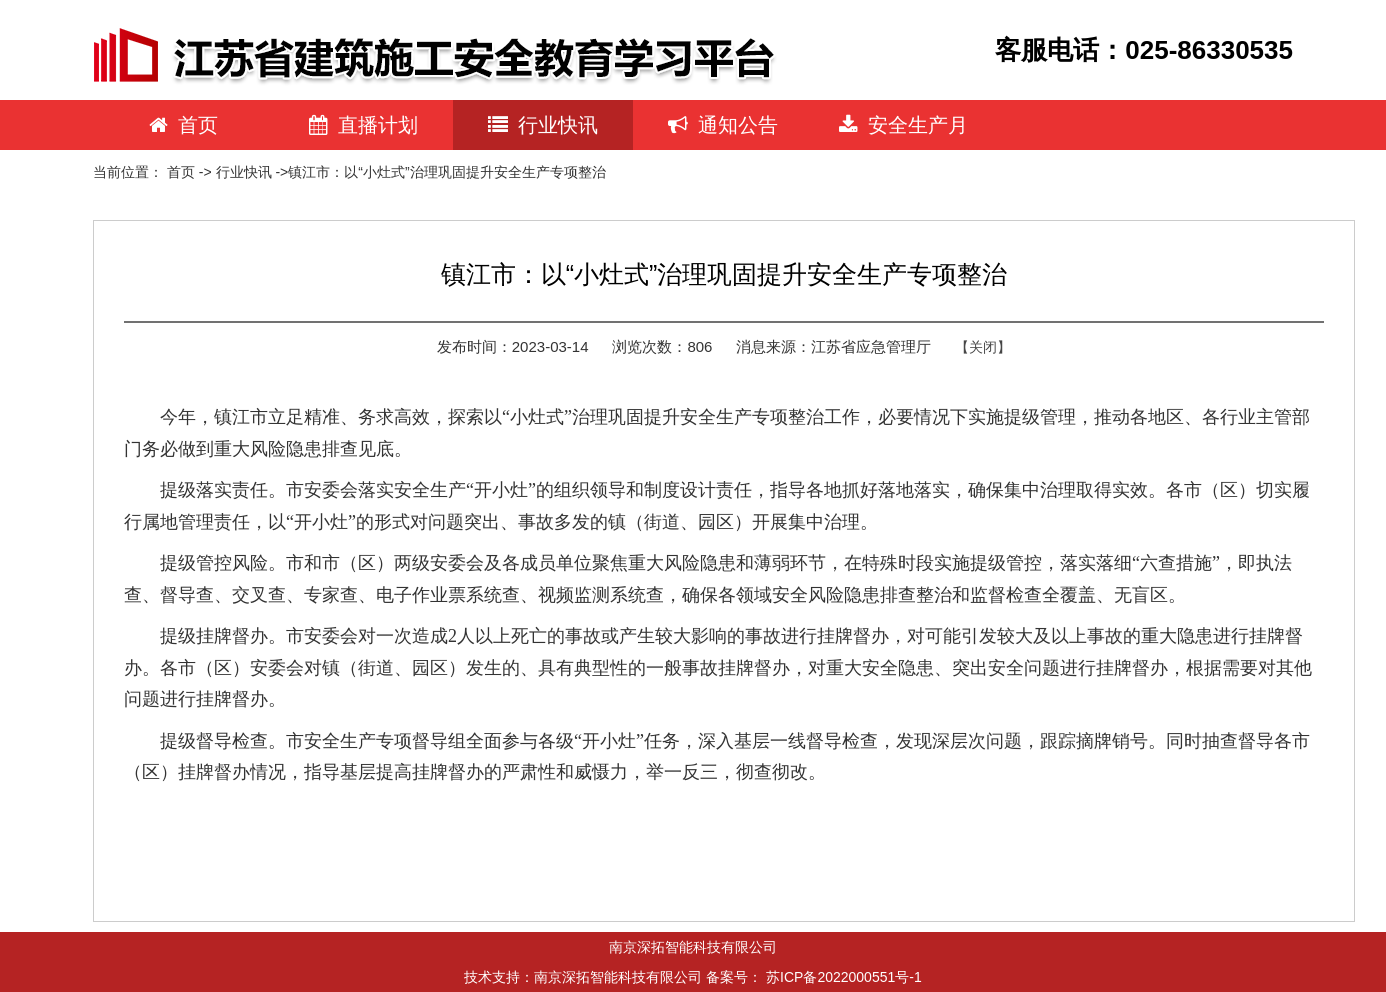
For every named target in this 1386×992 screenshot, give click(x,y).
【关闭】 (983, 347)
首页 (183, 125)
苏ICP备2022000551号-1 (844, 977)
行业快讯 (543, 125)
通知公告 (723, 125)
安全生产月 (903, 125)
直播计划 (363, 125)
